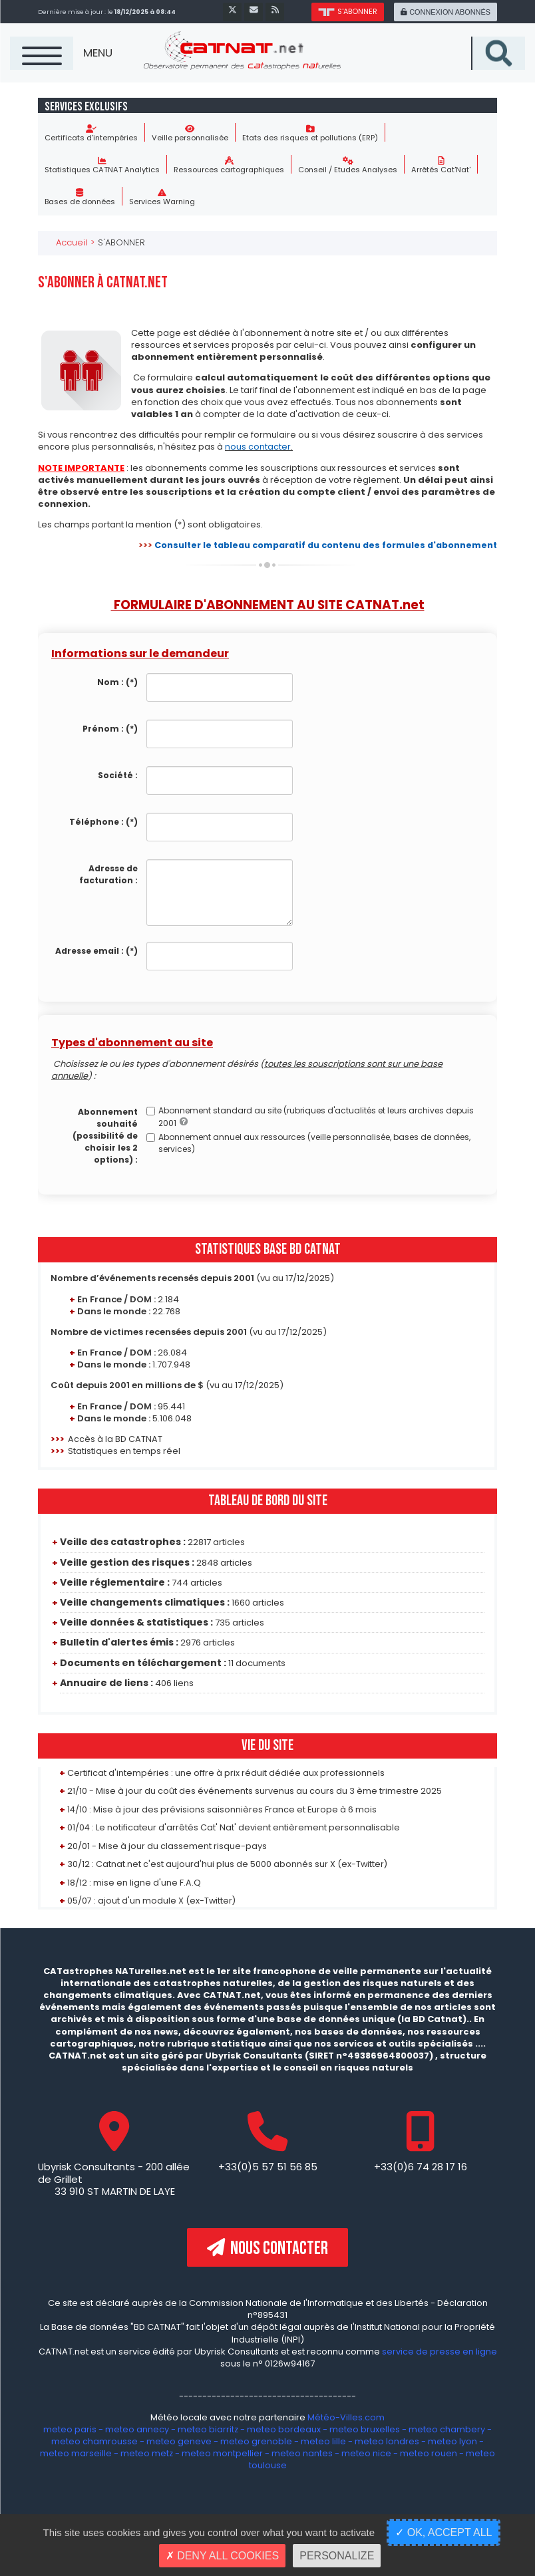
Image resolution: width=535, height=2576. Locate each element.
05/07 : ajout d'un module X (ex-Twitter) (152, 1901)
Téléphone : (103, 822)
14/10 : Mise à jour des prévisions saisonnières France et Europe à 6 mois (222, 1810)
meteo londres (387, 2442)
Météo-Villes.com (345, 2418)
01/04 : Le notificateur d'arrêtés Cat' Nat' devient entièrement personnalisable (234, 1828)
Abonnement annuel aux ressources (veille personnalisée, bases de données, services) (308, 1143)
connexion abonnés (444, 12)
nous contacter (258, 447)
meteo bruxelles (365, 2430)
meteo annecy (137, 2430)
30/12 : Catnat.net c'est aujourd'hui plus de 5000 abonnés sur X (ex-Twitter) (228, 1864)
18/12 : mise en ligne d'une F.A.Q (134, 1882)
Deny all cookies (222, 2555)
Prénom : (110, 729)
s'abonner (345, 11)
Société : (118, 776)
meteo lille (323, 2442)
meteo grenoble (256, 2442)
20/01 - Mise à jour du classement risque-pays (167, 1846)
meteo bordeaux (284, 2430)
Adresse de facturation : (108, 875)
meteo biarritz (208, 2430)
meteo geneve (179, 2442)
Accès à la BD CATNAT (115, 1439)
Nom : (117, 682)
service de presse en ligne (439, 2352)
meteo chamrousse (94, 2442)
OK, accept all (443, 2532)
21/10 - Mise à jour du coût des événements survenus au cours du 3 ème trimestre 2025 (254, 1791)
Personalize (336, 2555)
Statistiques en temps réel (124, 1451)
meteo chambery (447, 2430)
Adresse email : (96, 950)
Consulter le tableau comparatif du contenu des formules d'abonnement (319, 545)
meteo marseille (76, 2454)
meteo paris (69, 2430)
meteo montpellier (223, 2454)
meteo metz (147, 2454)
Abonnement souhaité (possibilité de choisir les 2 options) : (105, 1136)
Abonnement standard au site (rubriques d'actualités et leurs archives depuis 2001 (310, 1117)
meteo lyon (452, 2442)
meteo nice (367, 2454)
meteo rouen (429, 2454)
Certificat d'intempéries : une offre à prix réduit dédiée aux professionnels (226, 1773)
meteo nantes (302, 2454)
